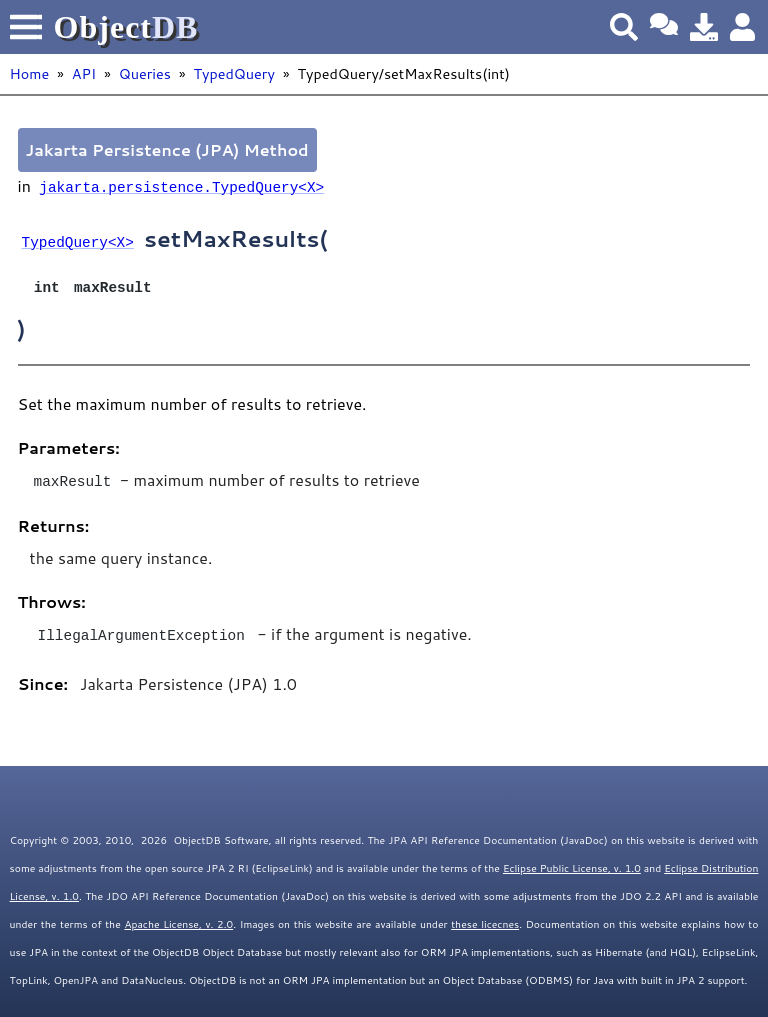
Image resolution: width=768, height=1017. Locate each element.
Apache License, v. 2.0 (178, 919)
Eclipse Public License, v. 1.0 (572, 863)
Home (30, 73)
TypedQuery (233, 73)
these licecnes (485, 919)
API (84, 73)
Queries (145, 73)
